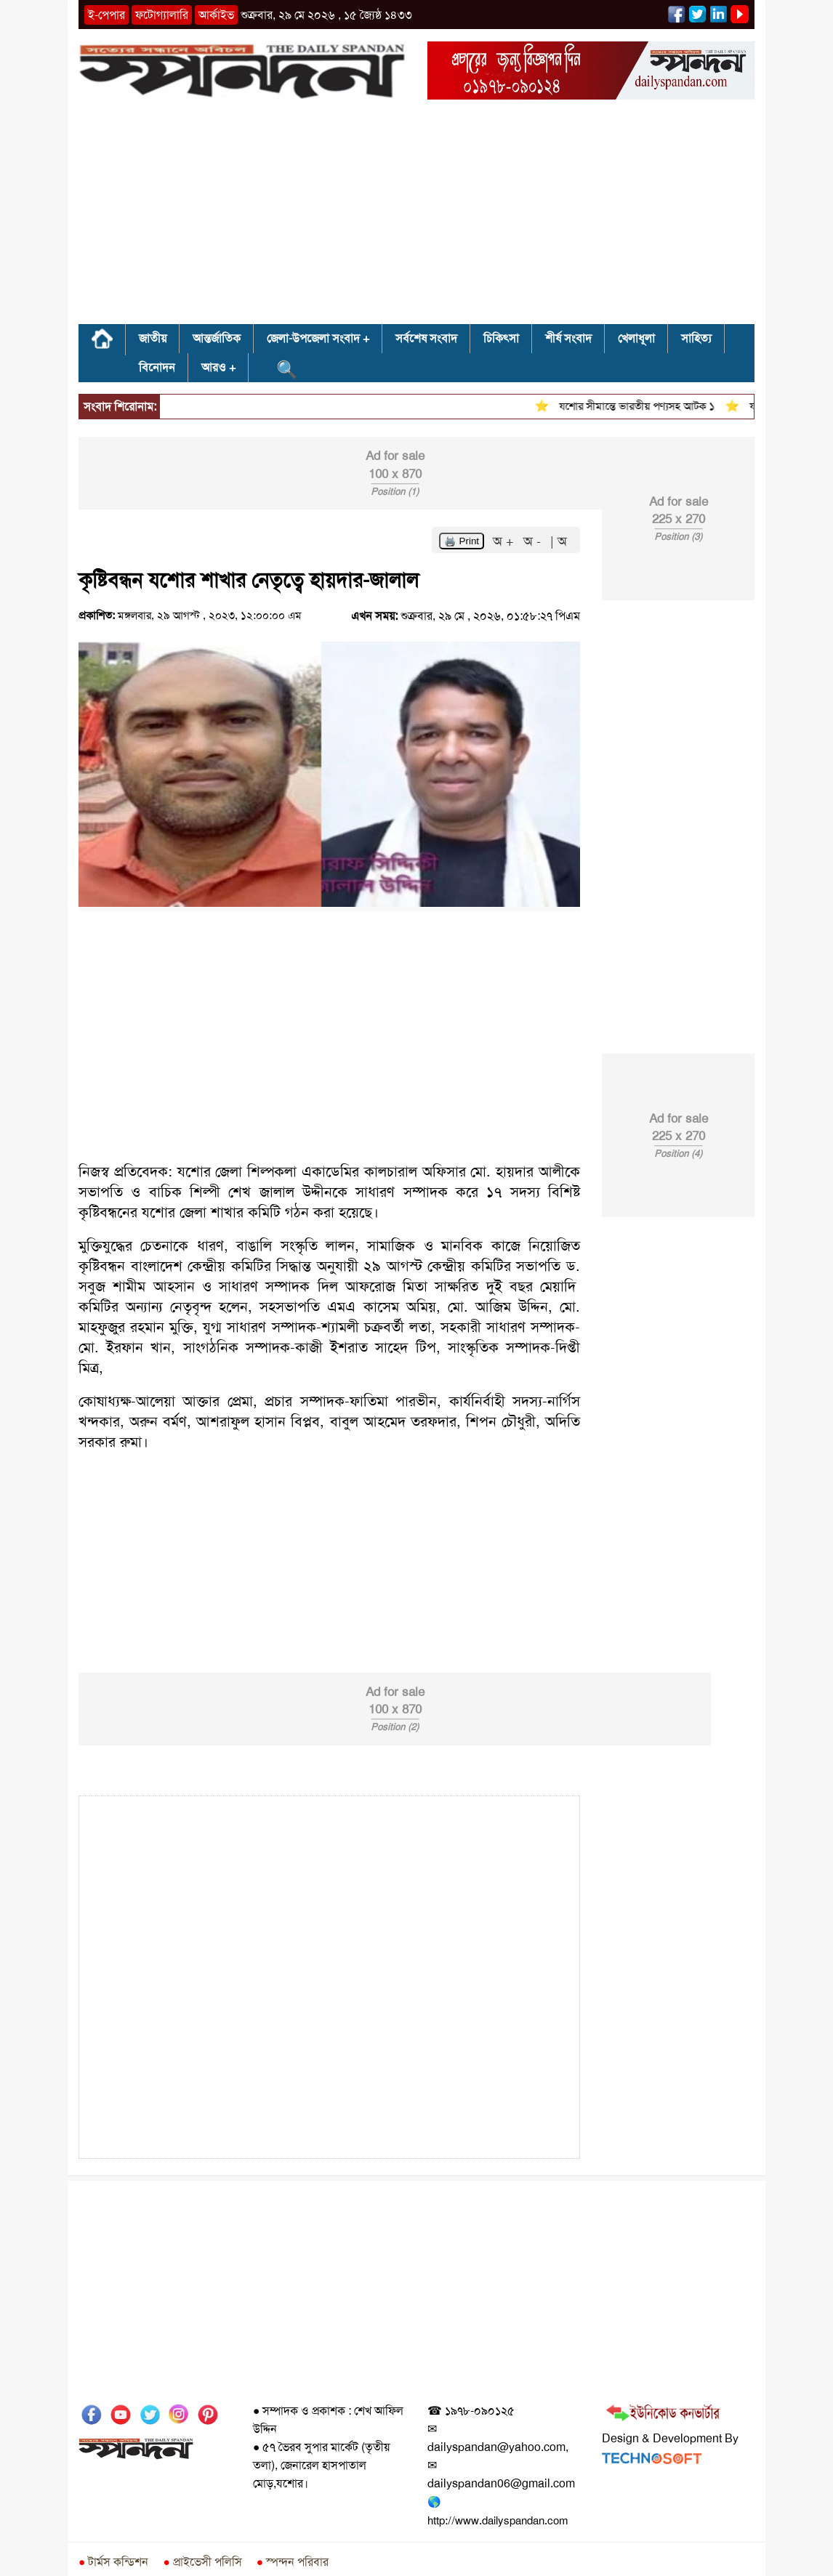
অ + (505, 541)
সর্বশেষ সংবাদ (426, 338)
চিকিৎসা (501, 338)
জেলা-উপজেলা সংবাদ (313, 338)
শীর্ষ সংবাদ (568, 338)
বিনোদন (157, 367)
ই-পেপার (106, 15)
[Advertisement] (416, 216)
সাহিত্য (696, 338)
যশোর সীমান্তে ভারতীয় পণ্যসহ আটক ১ (646, 406)
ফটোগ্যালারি (161, 15)
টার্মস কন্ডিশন (113, 2561)
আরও (213, 367)
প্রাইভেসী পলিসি (202, 2561)
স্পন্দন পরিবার (293, 2561)
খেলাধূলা (636, 338)
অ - (533, 541)
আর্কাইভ (216, 15)
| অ (558, 541)
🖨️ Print (461, 541)
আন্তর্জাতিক (217, 338)
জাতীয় (152, 338)
